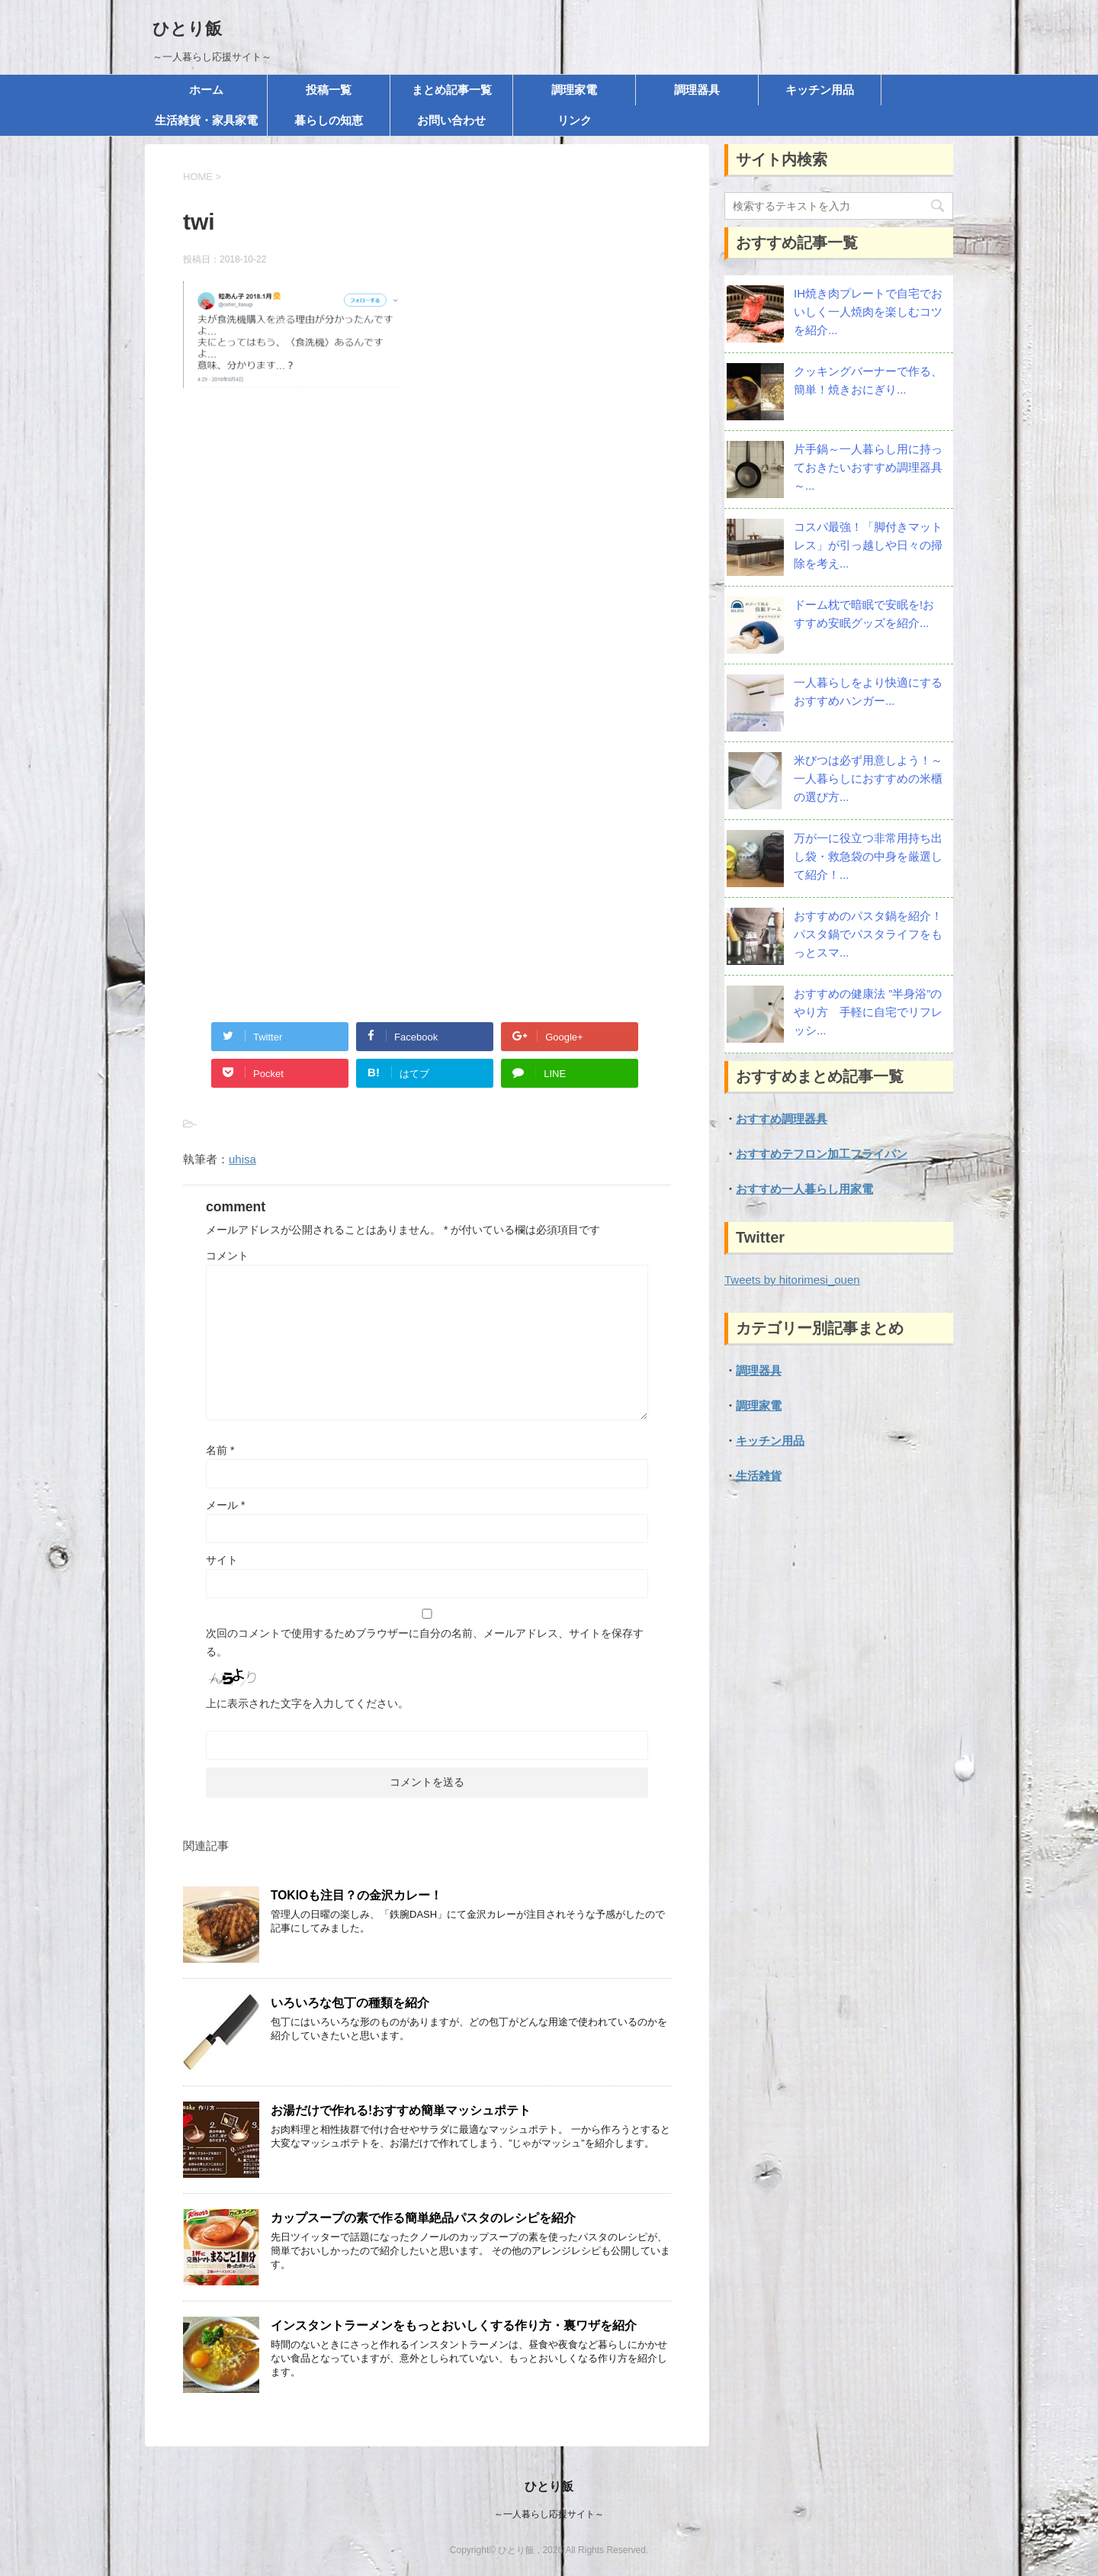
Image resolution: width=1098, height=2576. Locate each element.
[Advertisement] (427, 565)
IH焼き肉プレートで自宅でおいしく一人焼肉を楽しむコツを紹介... (868, 311)
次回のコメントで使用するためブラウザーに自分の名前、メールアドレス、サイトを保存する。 (425, 1642)
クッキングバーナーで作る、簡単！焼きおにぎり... (868, 380)
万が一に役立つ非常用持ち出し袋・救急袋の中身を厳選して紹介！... (868, 856)
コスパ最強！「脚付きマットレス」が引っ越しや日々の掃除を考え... (868, 545)
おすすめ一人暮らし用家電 (804, 1188)
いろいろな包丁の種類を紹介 (350, 2002)
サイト (222, 1560)
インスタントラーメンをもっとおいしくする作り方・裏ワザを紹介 (454, 2325)
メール (225, 1505)
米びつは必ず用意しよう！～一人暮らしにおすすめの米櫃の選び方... (868, 778)
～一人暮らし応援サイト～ (549, 2514)
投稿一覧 (329, 89)
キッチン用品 (819, 89)
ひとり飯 (187, 28)
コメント (227, 1255)
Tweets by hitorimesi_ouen (792, 1279)
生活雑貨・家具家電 (206, 120)
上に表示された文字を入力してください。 (307, 1703)
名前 (220, 1450)
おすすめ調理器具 (781, 1118)
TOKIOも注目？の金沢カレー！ (356, 1895)
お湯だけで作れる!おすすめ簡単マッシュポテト (401, 2110)
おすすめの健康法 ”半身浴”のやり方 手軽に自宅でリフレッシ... (868, 1012)
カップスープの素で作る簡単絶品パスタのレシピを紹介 (423, 2217)
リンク (574, 120)
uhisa (242, 1159)
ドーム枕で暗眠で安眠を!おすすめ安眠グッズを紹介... (864, 613)
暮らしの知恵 (328, 120)
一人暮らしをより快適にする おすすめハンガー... (868, 691)
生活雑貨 (759, 1475)
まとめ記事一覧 (452, 89)
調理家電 (574, 89)
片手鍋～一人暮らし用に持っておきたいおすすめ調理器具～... (868, 467)
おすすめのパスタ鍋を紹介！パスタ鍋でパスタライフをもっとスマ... (868, 934)
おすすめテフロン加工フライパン (821, 1153)
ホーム (206, 89)
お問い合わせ (451, 120)
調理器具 (697, 89)
